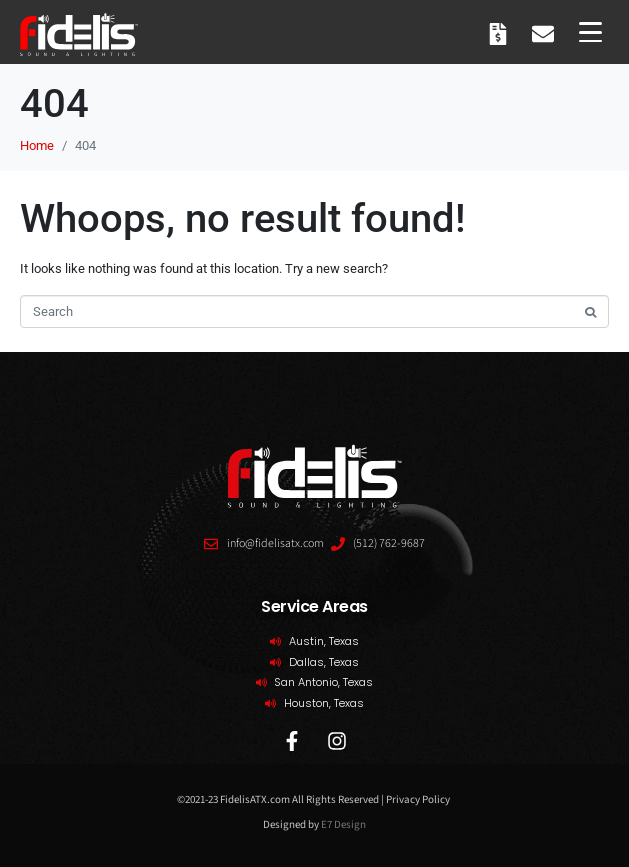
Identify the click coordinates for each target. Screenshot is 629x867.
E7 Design (343, 824)
